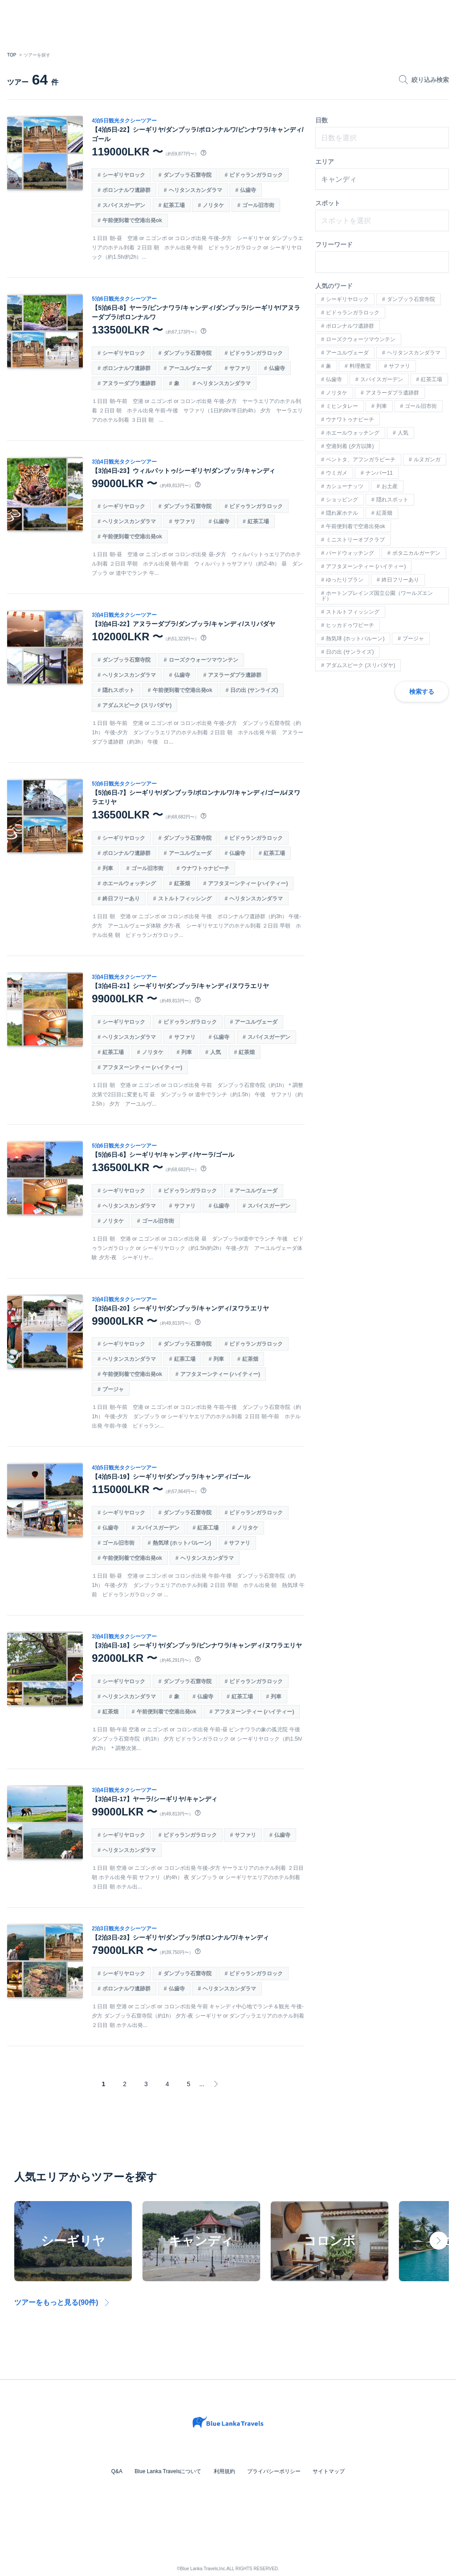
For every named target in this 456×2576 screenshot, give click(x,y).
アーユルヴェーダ (190, 368)
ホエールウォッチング (130, 883)
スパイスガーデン (124, 205)
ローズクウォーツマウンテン (204, 660)
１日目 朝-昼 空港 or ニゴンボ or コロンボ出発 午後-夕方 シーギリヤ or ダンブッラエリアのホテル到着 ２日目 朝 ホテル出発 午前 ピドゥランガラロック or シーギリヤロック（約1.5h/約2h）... (198, 247)
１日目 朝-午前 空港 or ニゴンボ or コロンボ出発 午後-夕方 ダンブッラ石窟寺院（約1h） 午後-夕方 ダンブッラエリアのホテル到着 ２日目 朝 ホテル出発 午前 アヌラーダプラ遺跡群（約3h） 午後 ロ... (198, 732)
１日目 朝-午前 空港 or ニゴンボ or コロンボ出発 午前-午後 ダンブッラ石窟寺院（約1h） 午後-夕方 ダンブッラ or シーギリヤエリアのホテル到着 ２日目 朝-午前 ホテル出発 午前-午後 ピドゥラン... (197, 1416)
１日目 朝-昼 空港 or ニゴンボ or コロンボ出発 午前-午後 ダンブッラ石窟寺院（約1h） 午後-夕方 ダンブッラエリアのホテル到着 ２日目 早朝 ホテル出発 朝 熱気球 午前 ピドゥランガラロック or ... (196, 1585)
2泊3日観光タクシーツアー (125, 1928)
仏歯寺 (249, 190)
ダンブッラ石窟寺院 (188, 175)
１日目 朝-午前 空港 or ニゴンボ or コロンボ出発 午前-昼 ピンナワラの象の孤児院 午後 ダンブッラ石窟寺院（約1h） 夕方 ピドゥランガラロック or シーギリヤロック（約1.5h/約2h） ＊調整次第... (198, 1738)
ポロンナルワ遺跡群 (127, 190)
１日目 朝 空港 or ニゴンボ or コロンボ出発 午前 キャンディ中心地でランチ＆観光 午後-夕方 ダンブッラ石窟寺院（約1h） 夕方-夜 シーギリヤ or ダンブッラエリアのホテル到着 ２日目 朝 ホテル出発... (198, 2015)
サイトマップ (326, 2471)
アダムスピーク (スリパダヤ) (137, 705)
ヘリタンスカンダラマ (196, 190)
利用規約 (224, 2471)
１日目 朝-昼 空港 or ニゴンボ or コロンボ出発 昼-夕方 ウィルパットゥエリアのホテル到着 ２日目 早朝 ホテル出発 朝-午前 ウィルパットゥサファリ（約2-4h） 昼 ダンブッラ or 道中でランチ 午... (198, 563)
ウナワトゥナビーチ (206, 868)
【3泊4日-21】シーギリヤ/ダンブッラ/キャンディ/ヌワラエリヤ (181, 985)
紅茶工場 (174, 205)
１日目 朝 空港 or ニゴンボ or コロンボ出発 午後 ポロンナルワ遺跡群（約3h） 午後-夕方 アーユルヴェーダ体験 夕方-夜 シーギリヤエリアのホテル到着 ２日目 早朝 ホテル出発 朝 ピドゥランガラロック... (197, 925)
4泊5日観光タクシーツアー (125, 121)
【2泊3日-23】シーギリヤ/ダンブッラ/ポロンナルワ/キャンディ (181, 1937)
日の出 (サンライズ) (255, 690)
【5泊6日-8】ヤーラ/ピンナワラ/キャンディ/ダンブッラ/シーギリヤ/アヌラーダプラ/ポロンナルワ (197, 312)
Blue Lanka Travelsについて (169, 2471)
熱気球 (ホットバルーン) (182, 1543)
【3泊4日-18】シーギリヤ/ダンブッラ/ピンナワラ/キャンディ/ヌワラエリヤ (197, 1645)
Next (438, 2241)
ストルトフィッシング (185, 898)
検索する (421, 691)
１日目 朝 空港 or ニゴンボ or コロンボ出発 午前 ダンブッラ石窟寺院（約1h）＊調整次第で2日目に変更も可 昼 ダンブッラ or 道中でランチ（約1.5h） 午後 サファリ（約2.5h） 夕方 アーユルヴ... (198, 1094)
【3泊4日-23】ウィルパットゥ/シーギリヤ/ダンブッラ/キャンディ (184, 470)
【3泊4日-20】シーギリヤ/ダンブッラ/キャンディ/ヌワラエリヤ (181, 1308)
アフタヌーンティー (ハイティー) (249, 883)
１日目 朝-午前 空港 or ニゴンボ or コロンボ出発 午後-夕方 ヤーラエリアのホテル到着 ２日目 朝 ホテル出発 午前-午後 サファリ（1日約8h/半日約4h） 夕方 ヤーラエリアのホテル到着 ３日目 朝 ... (198, 410)
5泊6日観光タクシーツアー (125, 299)
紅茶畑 (183, 883)
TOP (11, 55)
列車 (108, 868)
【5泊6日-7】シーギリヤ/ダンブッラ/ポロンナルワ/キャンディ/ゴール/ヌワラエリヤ (197, 797)
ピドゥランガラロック (257, 175)
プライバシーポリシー (272, 2471)
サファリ (241, 368)
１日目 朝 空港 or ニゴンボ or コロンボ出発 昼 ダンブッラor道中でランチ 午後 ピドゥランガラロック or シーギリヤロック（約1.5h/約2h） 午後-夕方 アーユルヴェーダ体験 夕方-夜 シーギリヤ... (198, 1248)
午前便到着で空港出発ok (133, 220)
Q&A (119, 2471)
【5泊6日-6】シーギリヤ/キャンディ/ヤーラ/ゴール (164, 1154)
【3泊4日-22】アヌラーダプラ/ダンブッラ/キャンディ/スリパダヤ (184, 623)
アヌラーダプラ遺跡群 (130, 383)
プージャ (114, 1389)
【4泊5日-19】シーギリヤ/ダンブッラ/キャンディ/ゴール (172, 1476)
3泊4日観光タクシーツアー (125, 462)
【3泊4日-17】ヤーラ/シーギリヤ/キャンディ (155, 1799)
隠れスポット (119, 690)
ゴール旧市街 (259, 205)
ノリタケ (214, 205)
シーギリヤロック (124, 175)
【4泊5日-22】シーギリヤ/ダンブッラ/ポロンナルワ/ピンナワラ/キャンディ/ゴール (198, 134)
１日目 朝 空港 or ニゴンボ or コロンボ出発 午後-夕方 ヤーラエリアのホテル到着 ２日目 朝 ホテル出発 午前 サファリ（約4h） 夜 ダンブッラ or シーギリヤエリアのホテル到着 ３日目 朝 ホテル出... (198, 1877)
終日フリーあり (122, 898)
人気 (216, 1052)
